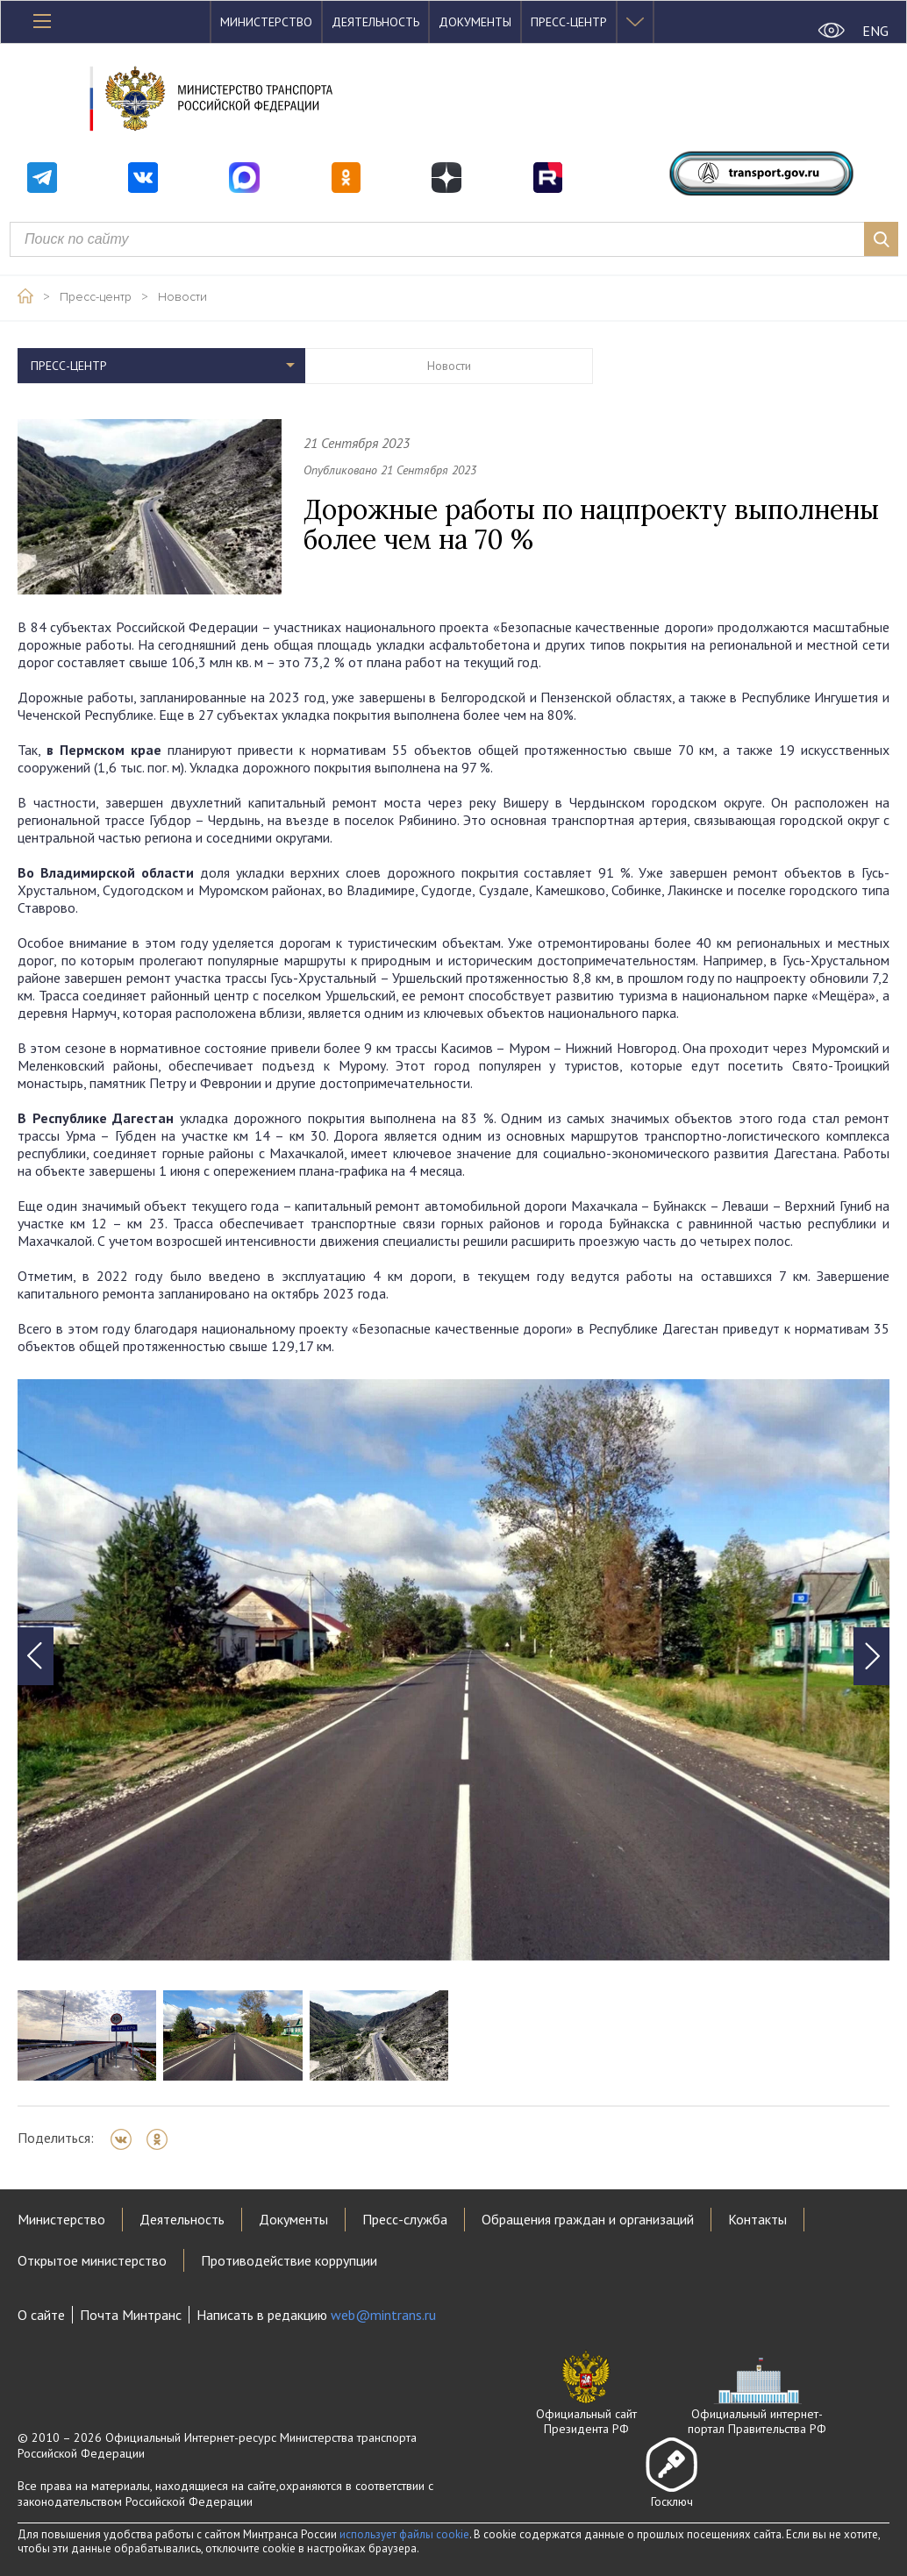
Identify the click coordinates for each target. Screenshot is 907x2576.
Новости (182, 297)
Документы (475, 22)
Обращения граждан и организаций (588, 2219)
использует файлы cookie (404, 2534)
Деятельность (375, 22)
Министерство (266, 22)
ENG (875, 31)
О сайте (41, 2314)
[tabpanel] (453, 1669)
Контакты (757, 2219)
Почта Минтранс (131, 2314)
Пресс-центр (569, 22)
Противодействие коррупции (289, 2260)
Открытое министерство (92, 2260)
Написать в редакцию (316, 2314)
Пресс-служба (404, 2219)
